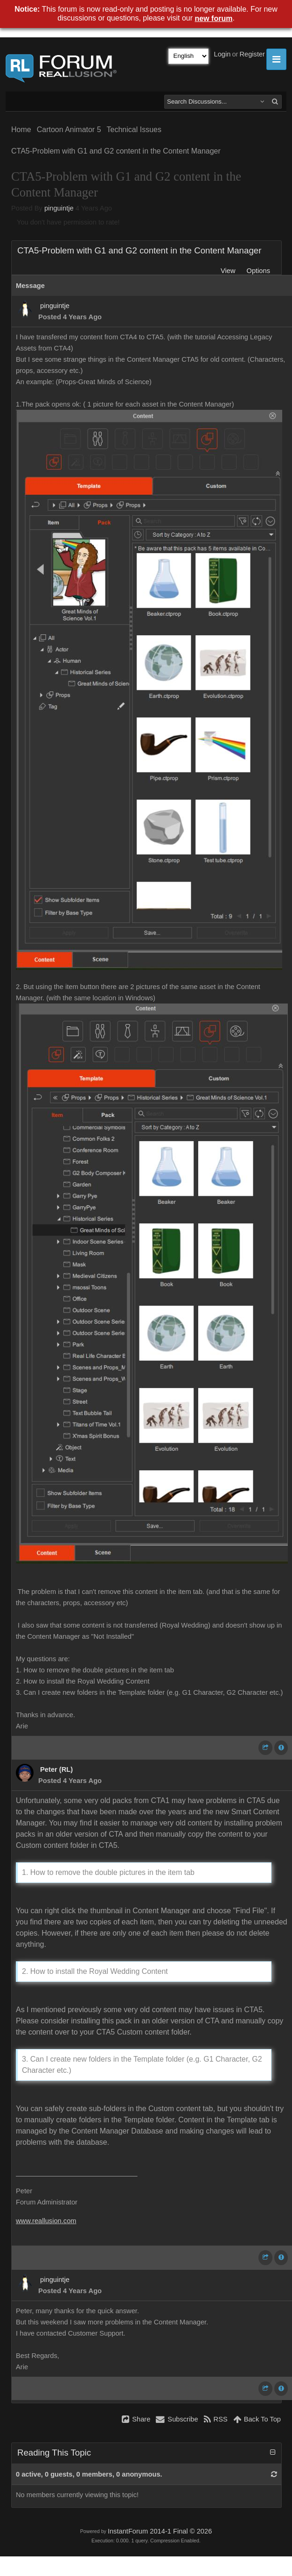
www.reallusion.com (46, 2221)
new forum (214, 18)
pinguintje (59, 208)
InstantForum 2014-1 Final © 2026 (160, 2531)
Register (252, 54)
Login (222, 54)
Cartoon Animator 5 (69, 129)
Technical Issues (134, 129)
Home (21, 129)
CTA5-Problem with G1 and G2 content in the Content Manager (116, 151)
